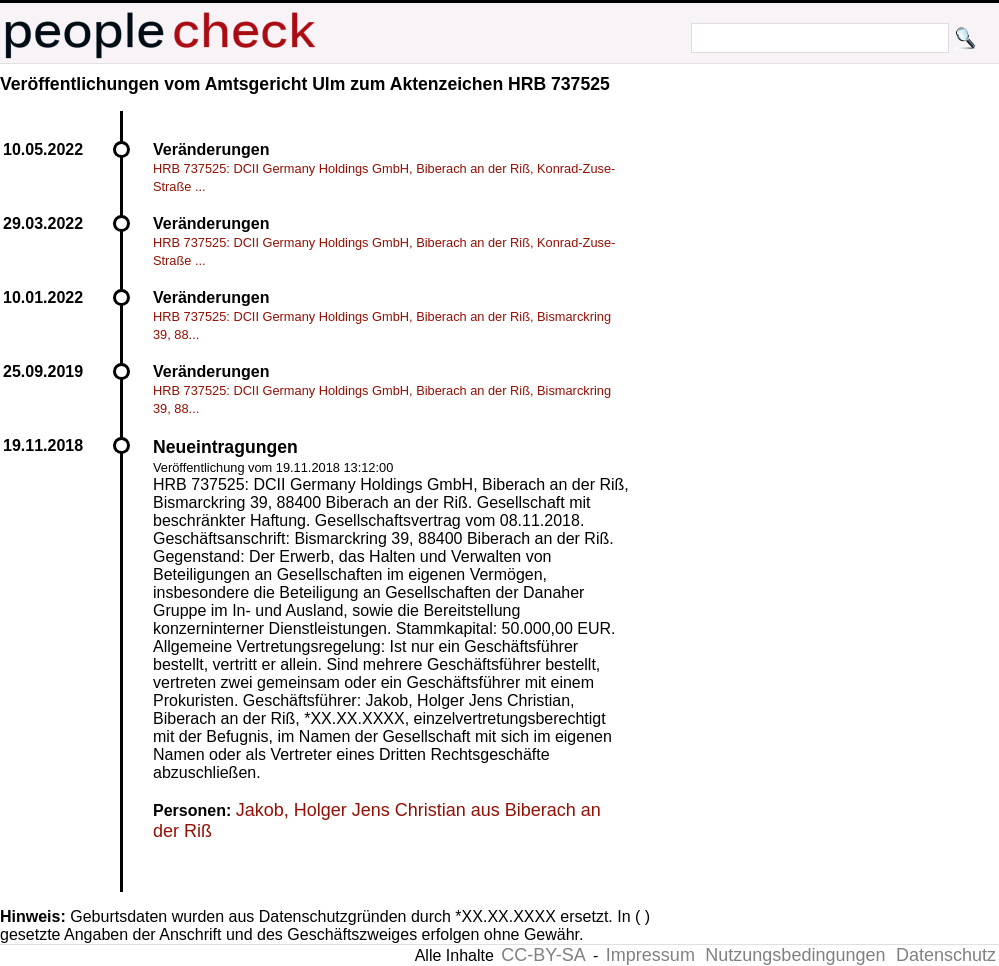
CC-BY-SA (543, 955)
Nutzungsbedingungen (795, 955)
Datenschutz (946, 955)
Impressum (650, 955)
